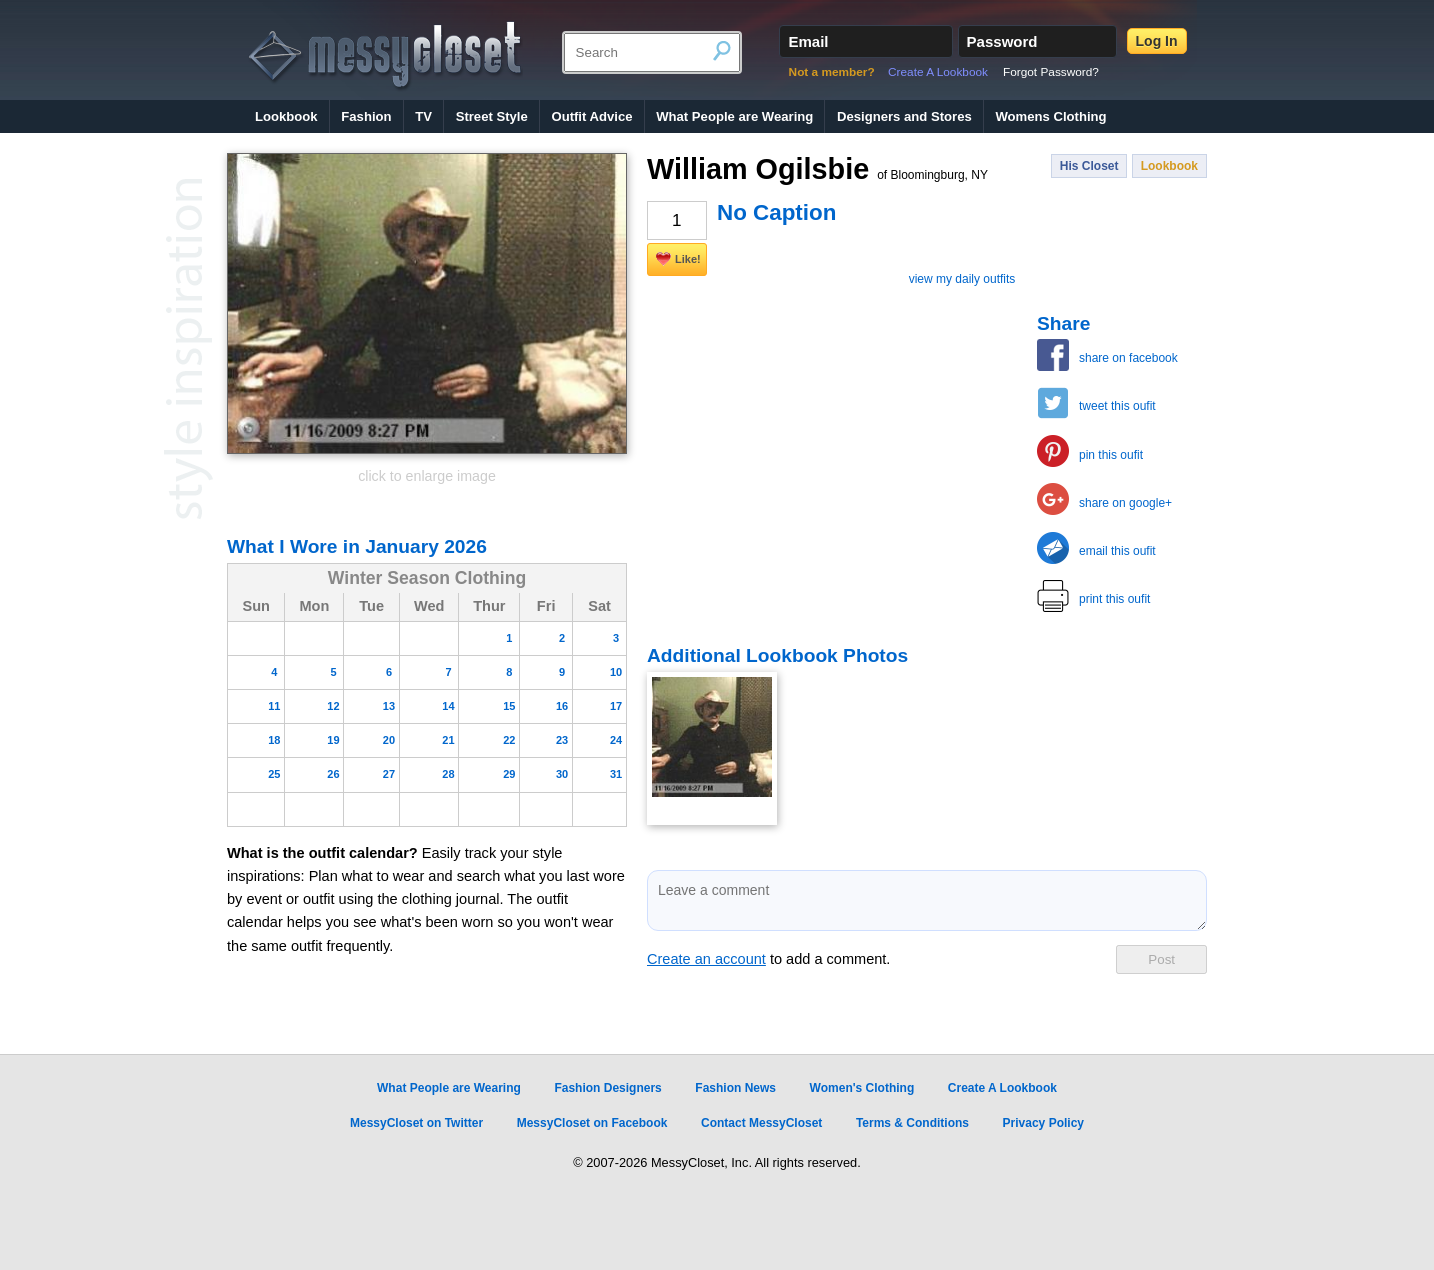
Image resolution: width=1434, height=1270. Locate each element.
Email (808, 41)
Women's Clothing (862, 1088)
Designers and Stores (904, 116)
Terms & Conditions (912, 1123)
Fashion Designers (607, 1088)
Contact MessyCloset (761, 1123)
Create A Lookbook (938, 72)
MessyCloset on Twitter (416, 1123)
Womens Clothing (1050, 116)
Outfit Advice (591, 116)
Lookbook (286, 116)
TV (423, 116)
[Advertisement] (797, 437)
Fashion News (735, 1088)
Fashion (366, 116)
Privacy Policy (1043, 1123)
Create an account (706, 959)
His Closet (1089, 166)
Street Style (492, 116)
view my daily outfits (962, 279)
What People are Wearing (734, 116)
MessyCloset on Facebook (592, 1123)
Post (1161, 959)
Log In (1157, 41)
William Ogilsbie (817, 169)
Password (1002, 41)
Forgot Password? (1051, 72)
